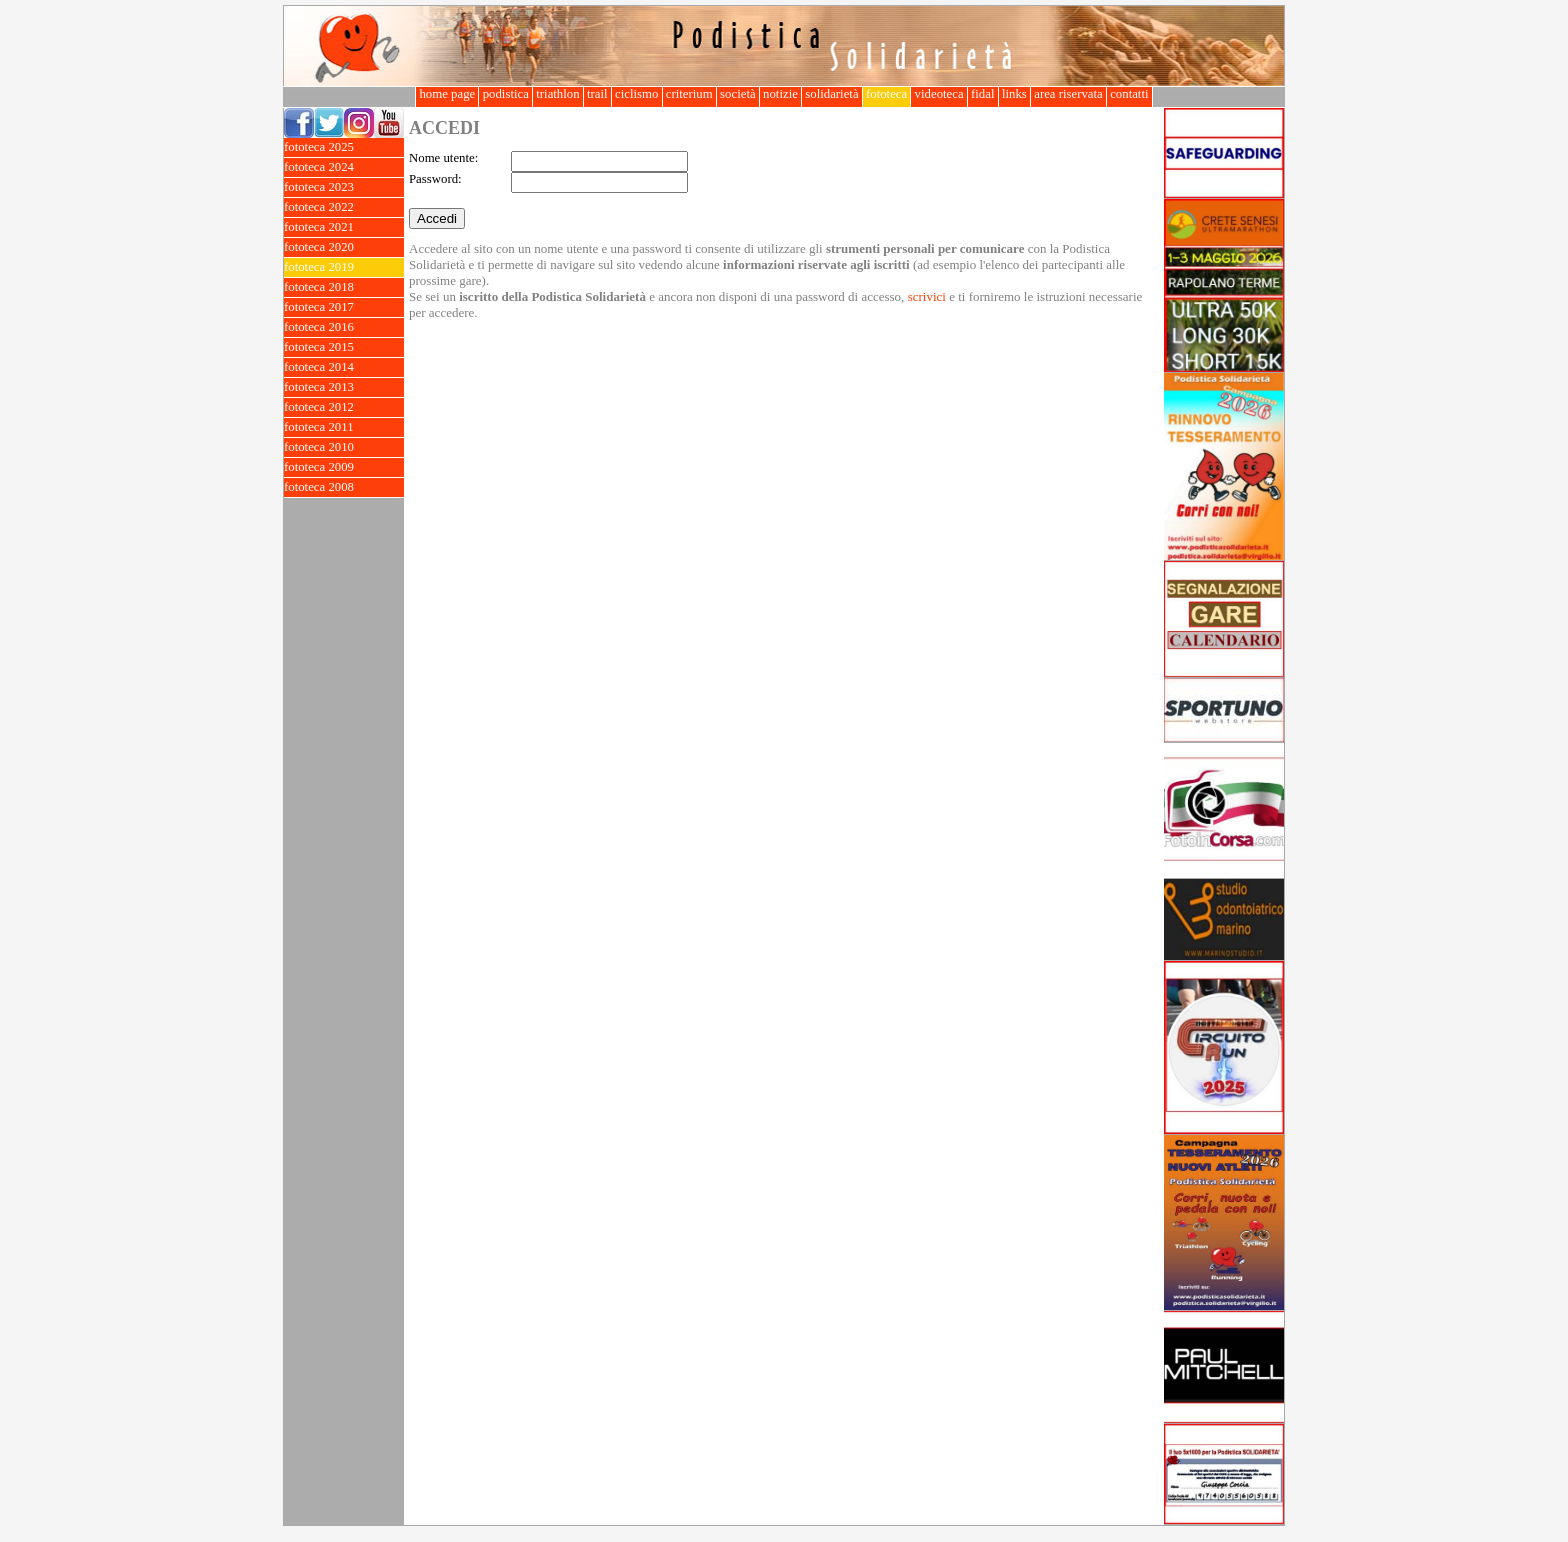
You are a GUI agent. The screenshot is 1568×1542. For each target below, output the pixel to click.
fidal (983, 94)
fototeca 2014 (344, 367)
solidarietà (832, 94)
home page (447, 94)
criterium (689, 94)
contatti (1129, 94)
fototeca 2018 (344, 287)
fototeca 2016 (344, 327)
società (738, 94)
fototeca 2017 (344, 307)
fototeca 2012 (344, 407)
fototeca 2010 (344, 447)
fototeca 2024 (344, 167)
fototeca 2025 (344, 147)
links (1014, 94)
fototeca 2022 (344, 207)
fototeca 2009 (344, 467)
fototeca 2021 (344, 227)
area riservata (1068, 94)
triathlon (558, 94)
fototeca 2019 (344, 267)
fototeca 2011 (344, 427)
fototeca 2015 (344, 347)
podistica (505, 94)
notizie (780, 94)
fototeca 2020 (344, 247)
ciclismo (637, 94)
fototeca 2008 (344, 487)
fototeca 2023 (344, 187)
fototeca (887, 94)
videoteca (938, 94)
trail (597, 94)
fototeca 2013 (344, 387)
